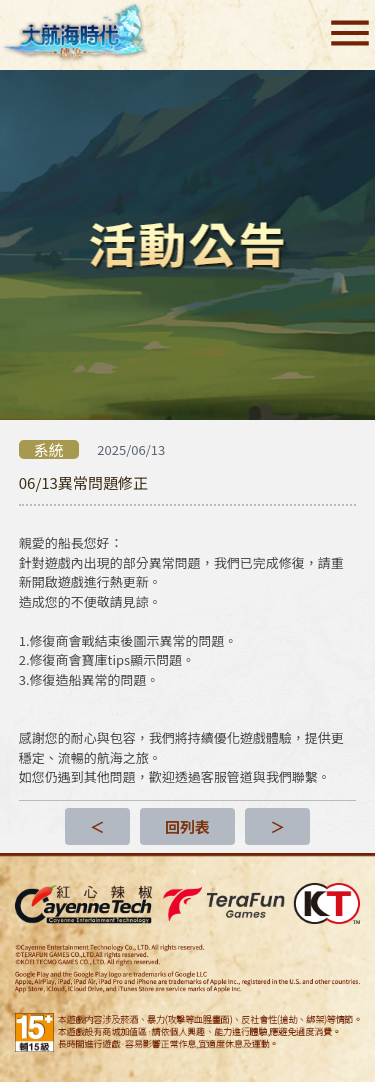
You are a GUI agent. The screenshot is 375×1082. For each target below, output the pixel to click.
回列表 (187, 826)
